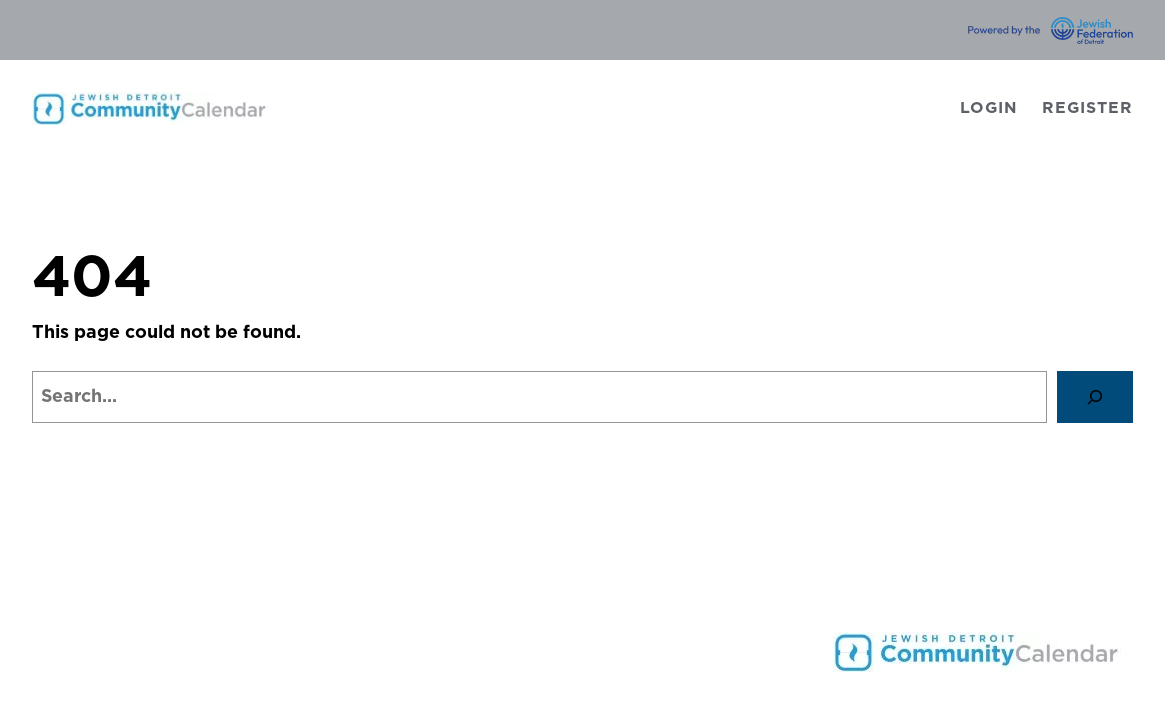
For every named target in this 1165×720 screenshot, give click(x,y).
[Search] (1095, 397)
